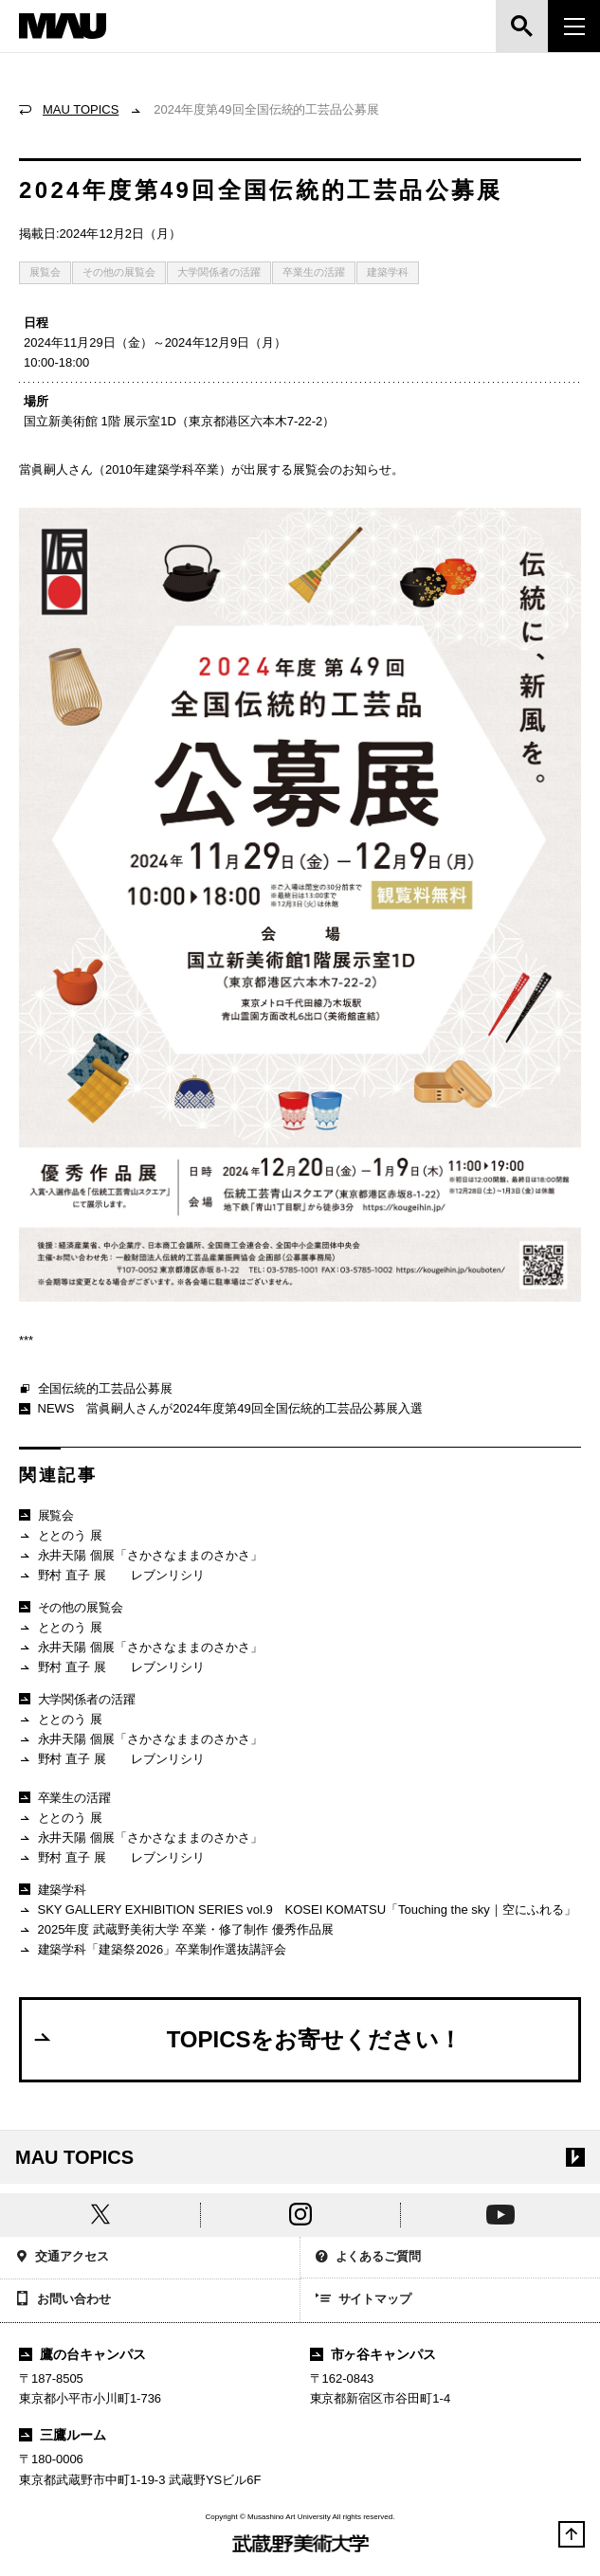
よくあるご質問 (369, 2258)
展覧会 (45, 272)
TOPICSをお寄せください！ (246, 2039)
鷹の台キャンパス (82, 2354)
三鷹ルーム (62, 2434)
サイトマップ (364, 2300)
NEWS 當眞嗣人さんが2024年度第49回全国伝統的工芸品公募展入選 (221, 1408)
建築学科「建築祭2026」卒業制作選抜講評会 (152, 1950)
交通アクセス (62, 2258)
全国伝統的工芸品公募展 (96, 1389)
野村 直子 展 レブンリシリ (112, 1576)
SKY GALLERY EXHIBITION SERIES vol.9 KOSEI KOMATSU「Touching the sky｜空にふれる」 (297, 1910)
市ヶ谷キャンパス (373, 2354)
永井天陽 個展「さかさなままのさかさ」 (141, 1556)
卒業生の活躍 (313, 272)
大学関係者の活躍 (219, 272)
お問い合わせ (63, 2300)
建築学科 (388, 272)
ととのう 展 (60, 1536)
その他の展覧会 (118, 272)
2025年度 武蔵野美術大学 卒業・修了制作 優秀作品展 (176, 1930)
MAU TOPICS (80, 109)
